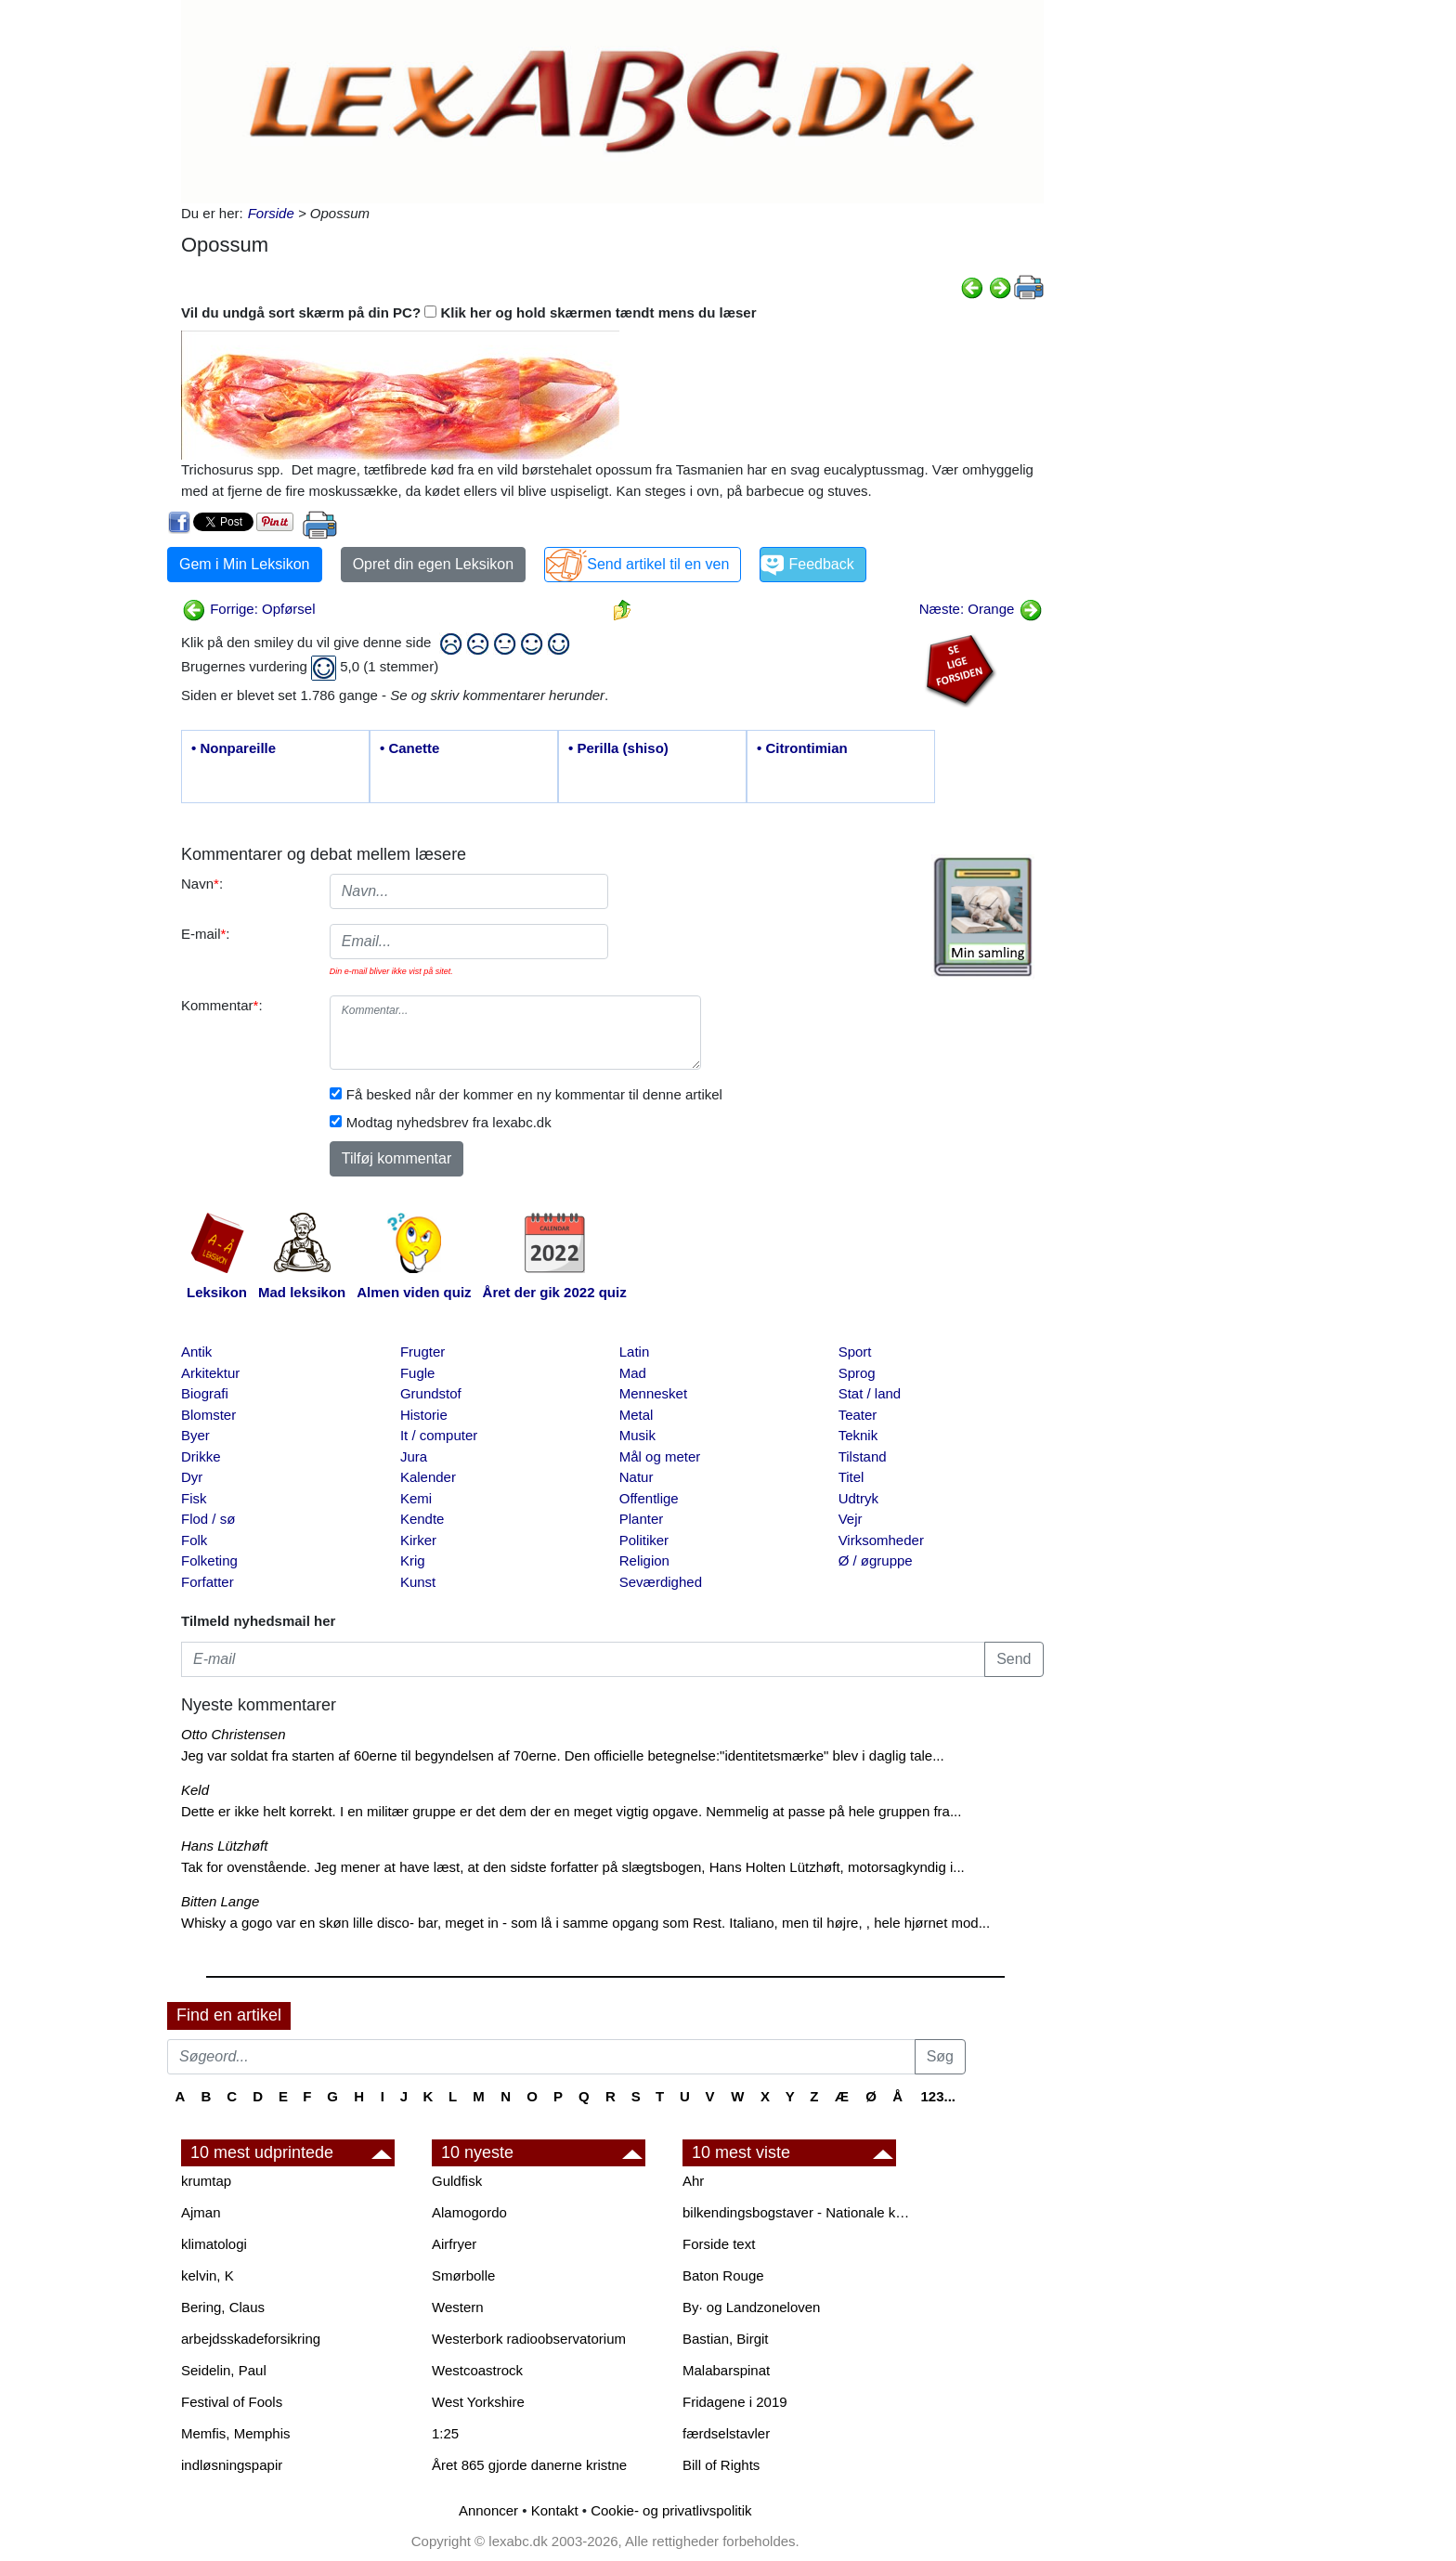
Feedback (820, 564)
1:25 (445, 2433)
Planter (641, 1519)
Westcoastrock (477, 2370)
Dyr (191, 1477)
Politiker (644, 1540)
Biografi (204, 1393)
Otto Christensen (233, 1734)
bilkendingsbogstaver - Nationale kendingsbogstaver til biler (798, 2212)
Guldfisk (457, 2181)
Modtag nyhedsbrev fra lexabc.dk (449, 1122)
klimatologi (214, 2244)
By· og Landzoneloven (751, 2307)
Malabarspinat (726, 2370)
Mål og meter (660, 1456)
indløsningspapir (231, 2465)
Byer (195, 1435)
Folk (194, 1540)
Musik (637, 1435)
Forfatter (207, 1582)
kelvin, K (207, 2275)
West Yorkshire (478, 2402)
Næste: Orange (981, 609)
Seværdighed (660, 1582)
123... (938, 2096)
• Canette (409, 748)
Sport (855, 1351)
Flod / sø (208, 1519)
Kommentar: (222, 1005)
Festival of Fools (231, 2402)
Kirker (418, 1540)
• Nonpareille (233, 748)
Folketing (209, 1560)
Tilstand (862, 1456)
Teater (858, 1415)
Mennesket (653, 1393)
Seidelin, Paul (223, 2370)
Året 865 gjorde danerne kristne (529, 2465)
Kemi (416, 1498)
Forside (271, 213)
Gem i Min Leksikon (244, 564)
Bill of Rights (721, 2465)
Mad (632, 1373)
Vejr (850, 1519)
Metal (636, 1415)
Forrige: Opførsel (249, 609)
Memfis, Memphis (236, 2433)
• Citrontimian (802, 748)
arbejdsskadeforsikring (250, 2338)
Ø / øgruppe (875, 1560)
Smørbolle (463, 2275)
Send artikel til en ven (658, 564)
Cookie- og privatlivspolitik (671, 2510)
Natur (636, 1477)
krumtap (206, 2181)
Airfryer (454, 2244)
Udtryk (858, 1498)
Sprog (857, 1373)
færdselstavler (726, 2433)
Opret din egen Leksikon (433, 564)
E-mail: (205, 934)
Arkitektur (210, 1373)
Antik (196, 1351)
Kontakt (554, 2510)
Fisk (194, 1498)
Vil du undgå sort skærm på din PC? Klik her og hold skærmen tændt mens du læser (469, 312)
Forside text (718, 2244)
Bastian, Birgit (725, 2338)
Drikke (201, 1456)
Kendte (422, 1519)
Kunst (418, 1582)
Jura (413, 1456)
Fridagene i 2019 (734, 2402)
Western (458, 2307)
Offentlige (649, 1498)
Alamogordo (469, 2212)
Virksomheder (881, 1540)
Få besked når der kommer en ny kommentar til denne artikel (534, 1094)
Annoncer (488, 2510)
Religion (644, 1560)
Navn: (202, 883)
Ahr (693, 2181)
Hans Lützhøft (224, 1845)
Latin (634, 1351)
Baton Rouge (723, 2275)
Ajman (201, 2212)
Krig (412, 1560)
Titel (851, 1477)
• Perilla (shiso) (618, 748)
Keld (195, 1790)
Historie (424, 1415)
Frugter (422, 1351)
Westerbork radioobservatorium (529, 2338)
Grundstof (431, 1393)
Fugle (418, 1373)
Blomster (208, 1415)
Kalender (428, 1477)
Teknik (858, 1435)
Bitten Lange (220, 1901)
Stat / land (870, 1393)
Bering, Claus (223, 2307)
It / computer (438, 1435)
